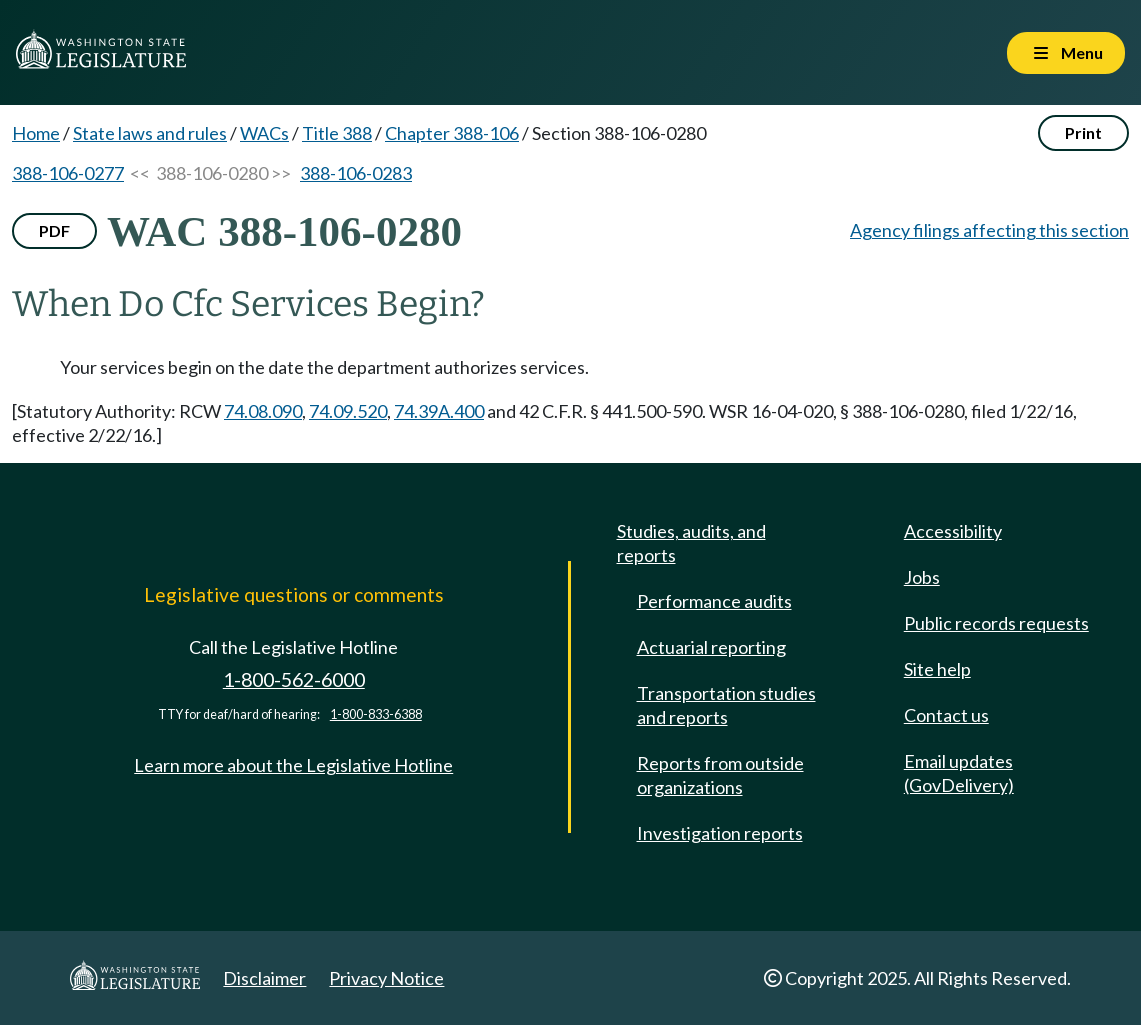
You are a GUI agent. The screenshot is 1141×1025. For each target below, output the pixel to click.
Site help (937, 669)
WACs (264, 133)
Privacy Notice (386, 978)
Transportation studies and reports (726, 705)
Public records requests (996, 623)
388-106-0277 (68, 173)
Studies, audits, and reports (691, 543)
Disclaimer (264, 978)
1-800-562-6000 (294, 679)
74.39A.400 (439, 411)
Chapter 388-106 (452, 133)
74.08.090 (263, 411)
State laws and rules (150, 133)
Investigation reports (720, 833)
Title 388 (337, 133)
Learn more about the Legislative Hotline (293, 765)
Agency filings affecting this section (989, 230)
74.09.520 (348, 411)
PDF (54, 230)
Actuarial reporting (711, 647)
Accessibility (953, 531)
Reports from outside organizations (720, 775)
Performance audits (714, 601)
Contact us (946, 715)
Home (36, 133)
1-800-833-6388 (376, 714)
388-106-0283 (356, 173)
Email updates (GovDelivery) (959, 773)
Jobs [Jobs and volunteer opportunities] (922, 577)
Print (1083, 132)
